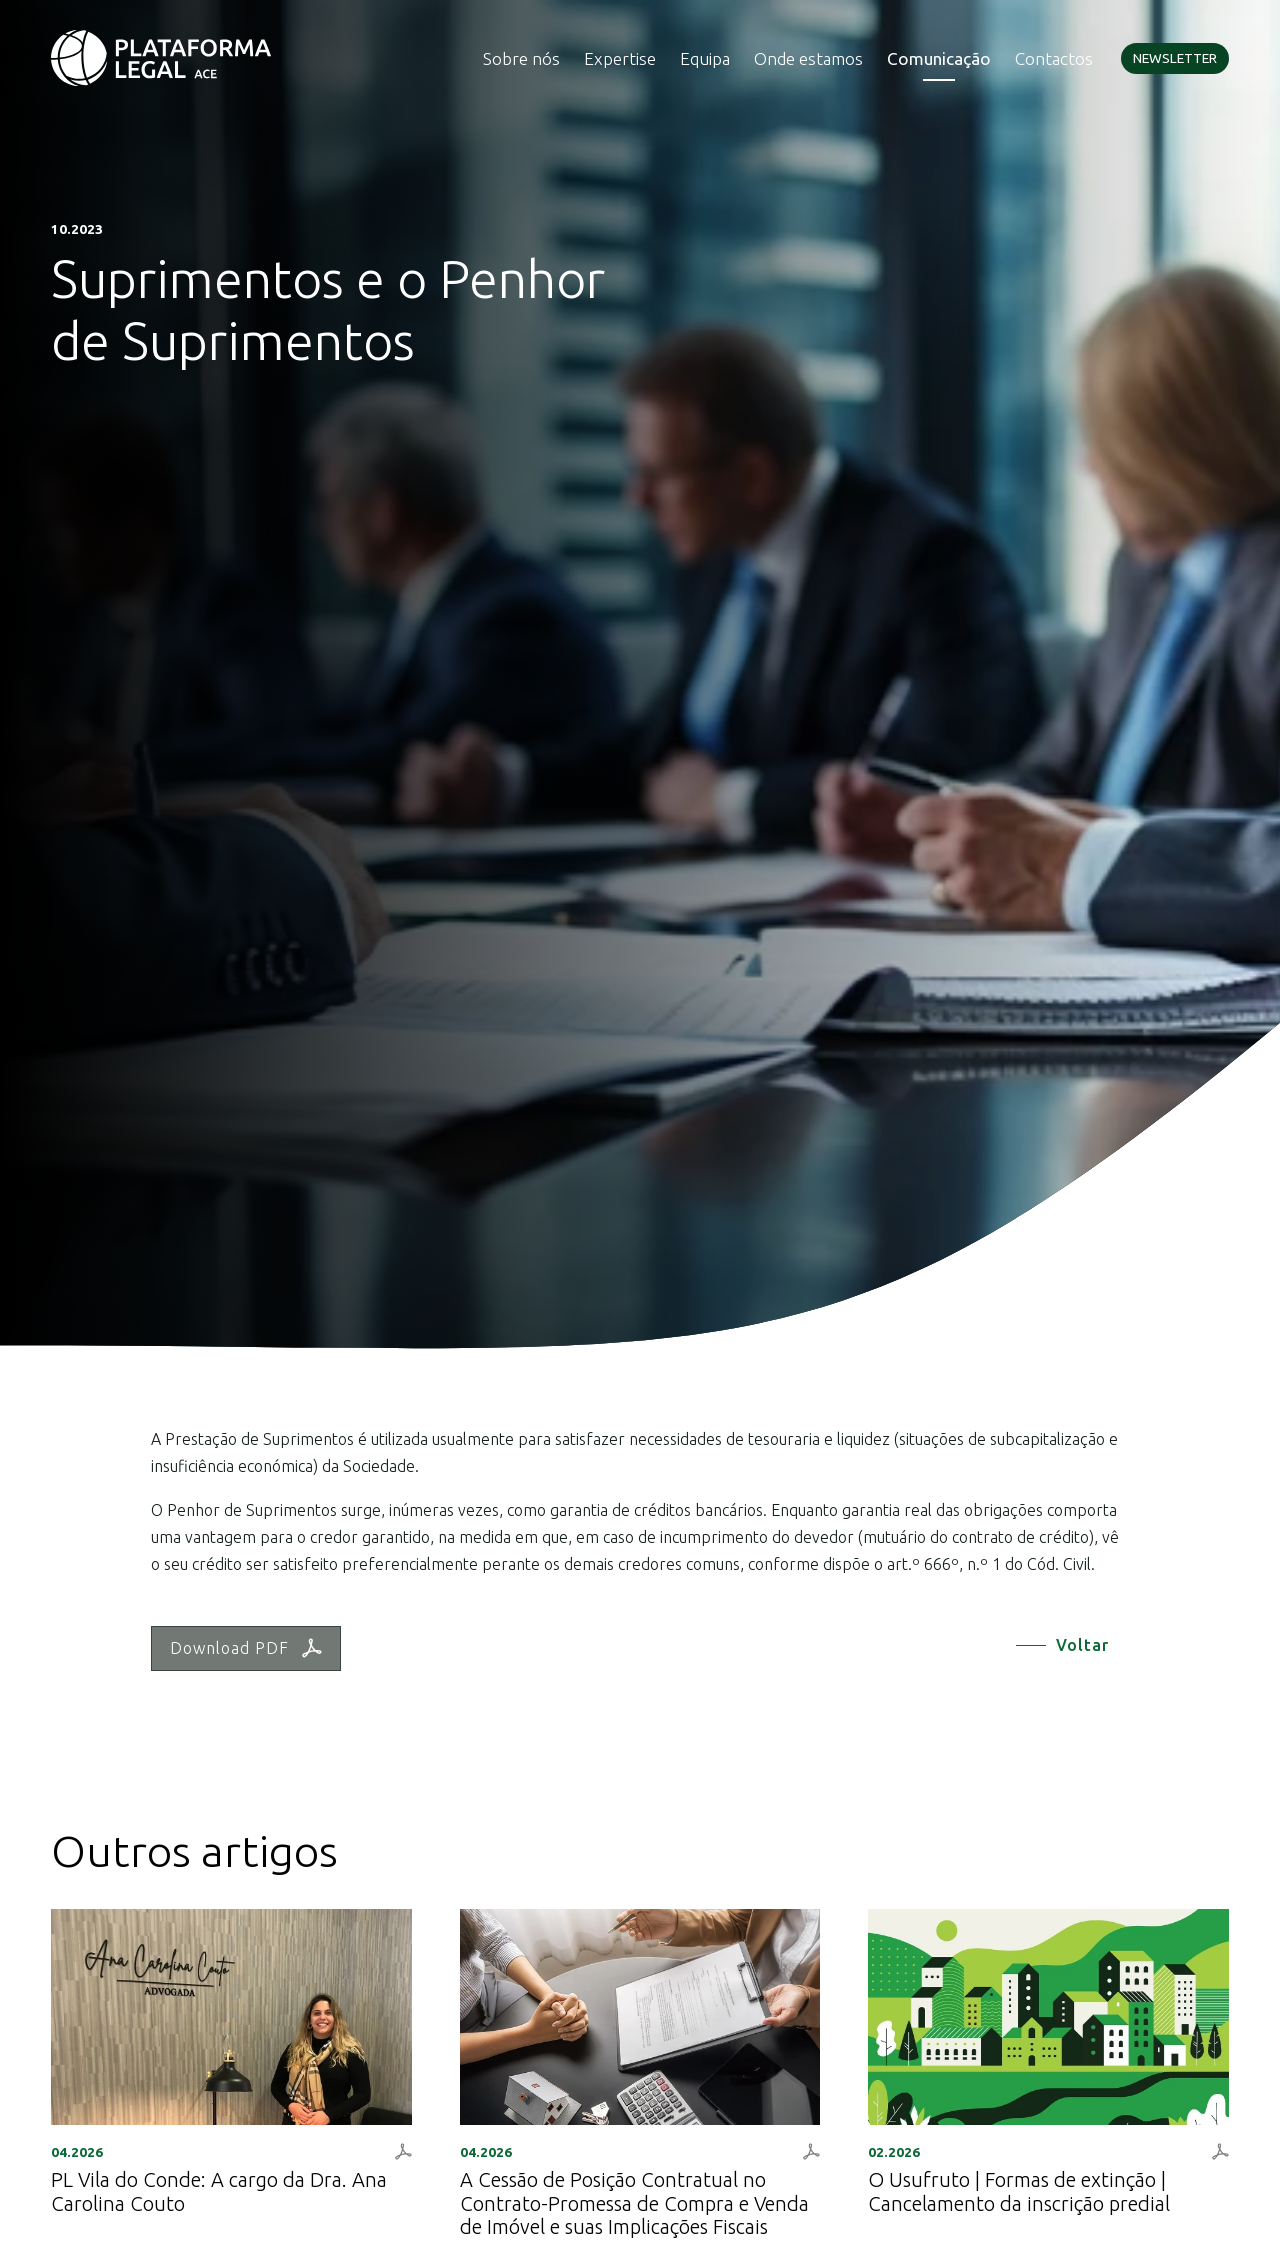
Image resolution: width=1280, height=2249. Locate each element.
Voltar (1082, 1645)
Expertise (620, 58)
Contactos (1054, 58)
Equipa (705, 58)
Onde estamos (808, 58)
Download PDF (246, 1648)
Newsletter (1175, 58)
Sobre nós (521, 58)
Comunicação (939, 58)
